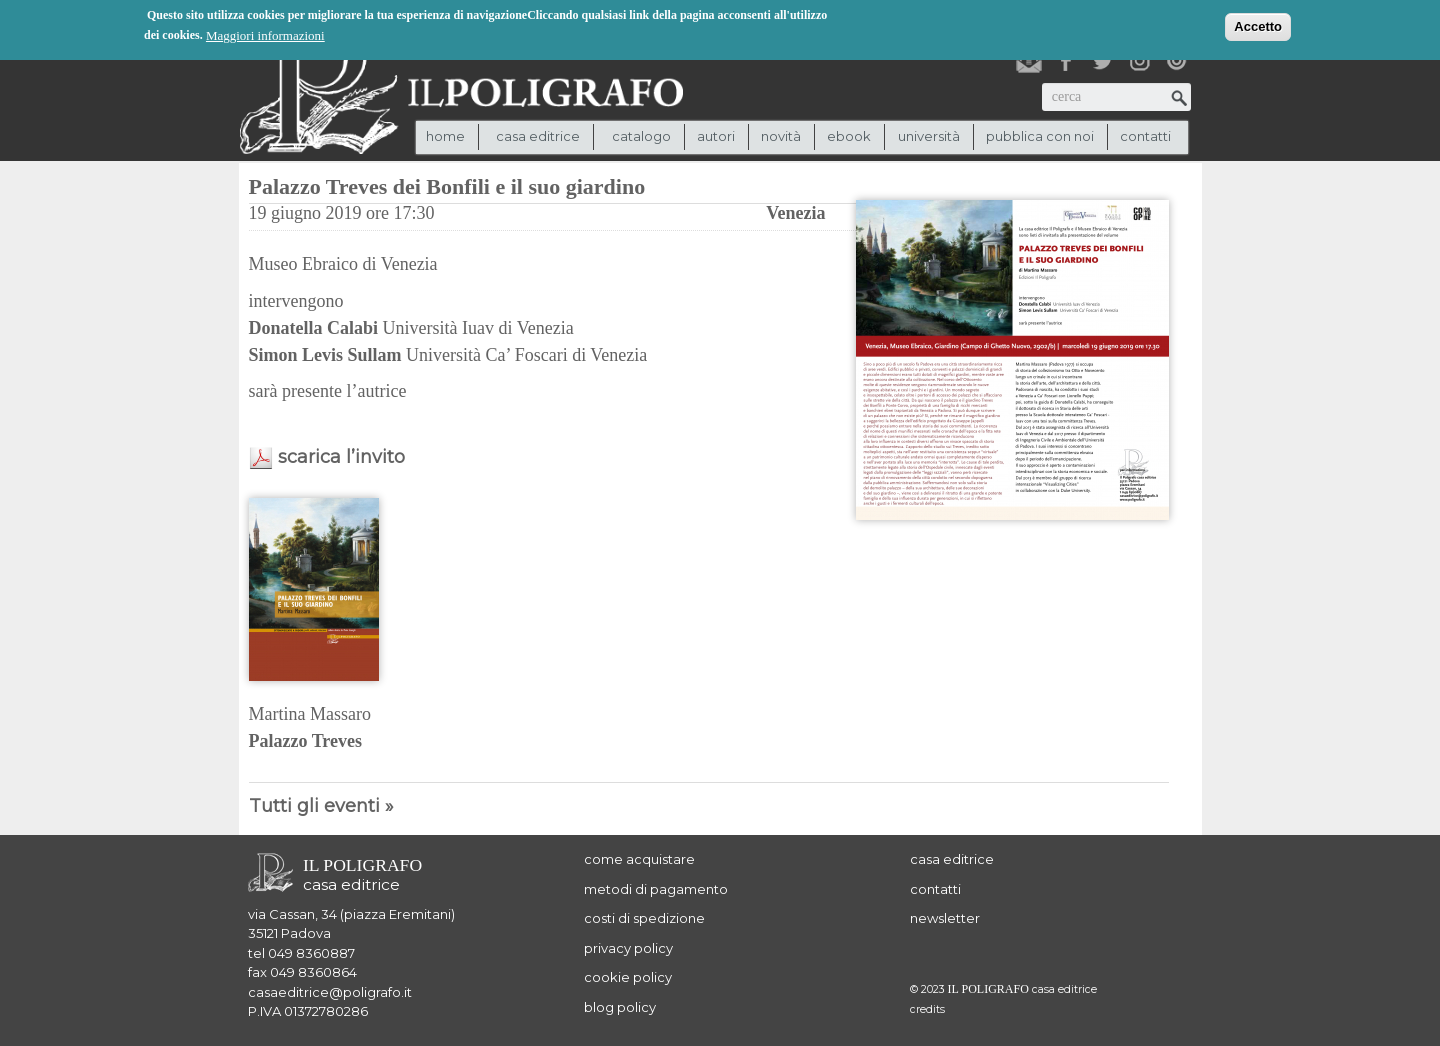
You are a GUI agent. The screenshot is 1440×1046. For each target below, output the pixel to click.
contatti (1145, 136)
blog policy (620, 1007)
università (929, 136)
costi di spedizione (644, 918)
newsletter (945, 918)
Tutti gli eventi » (321, 806)
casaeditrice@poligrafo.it (330, 992)
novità (781, 136)
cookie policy (628, 977)
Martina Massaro (310, 714)
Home (445, 136)
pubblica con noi (1040, 136)
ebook (849, 136)
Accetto (1258, 24)
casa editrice (952, 859)
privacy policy (628, 948)
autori (716, 136)
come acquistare (639, 859)
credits (927, 1009)
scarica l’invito (341, 457)
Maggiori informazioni (265, 33)
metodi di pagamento (656, 889)
